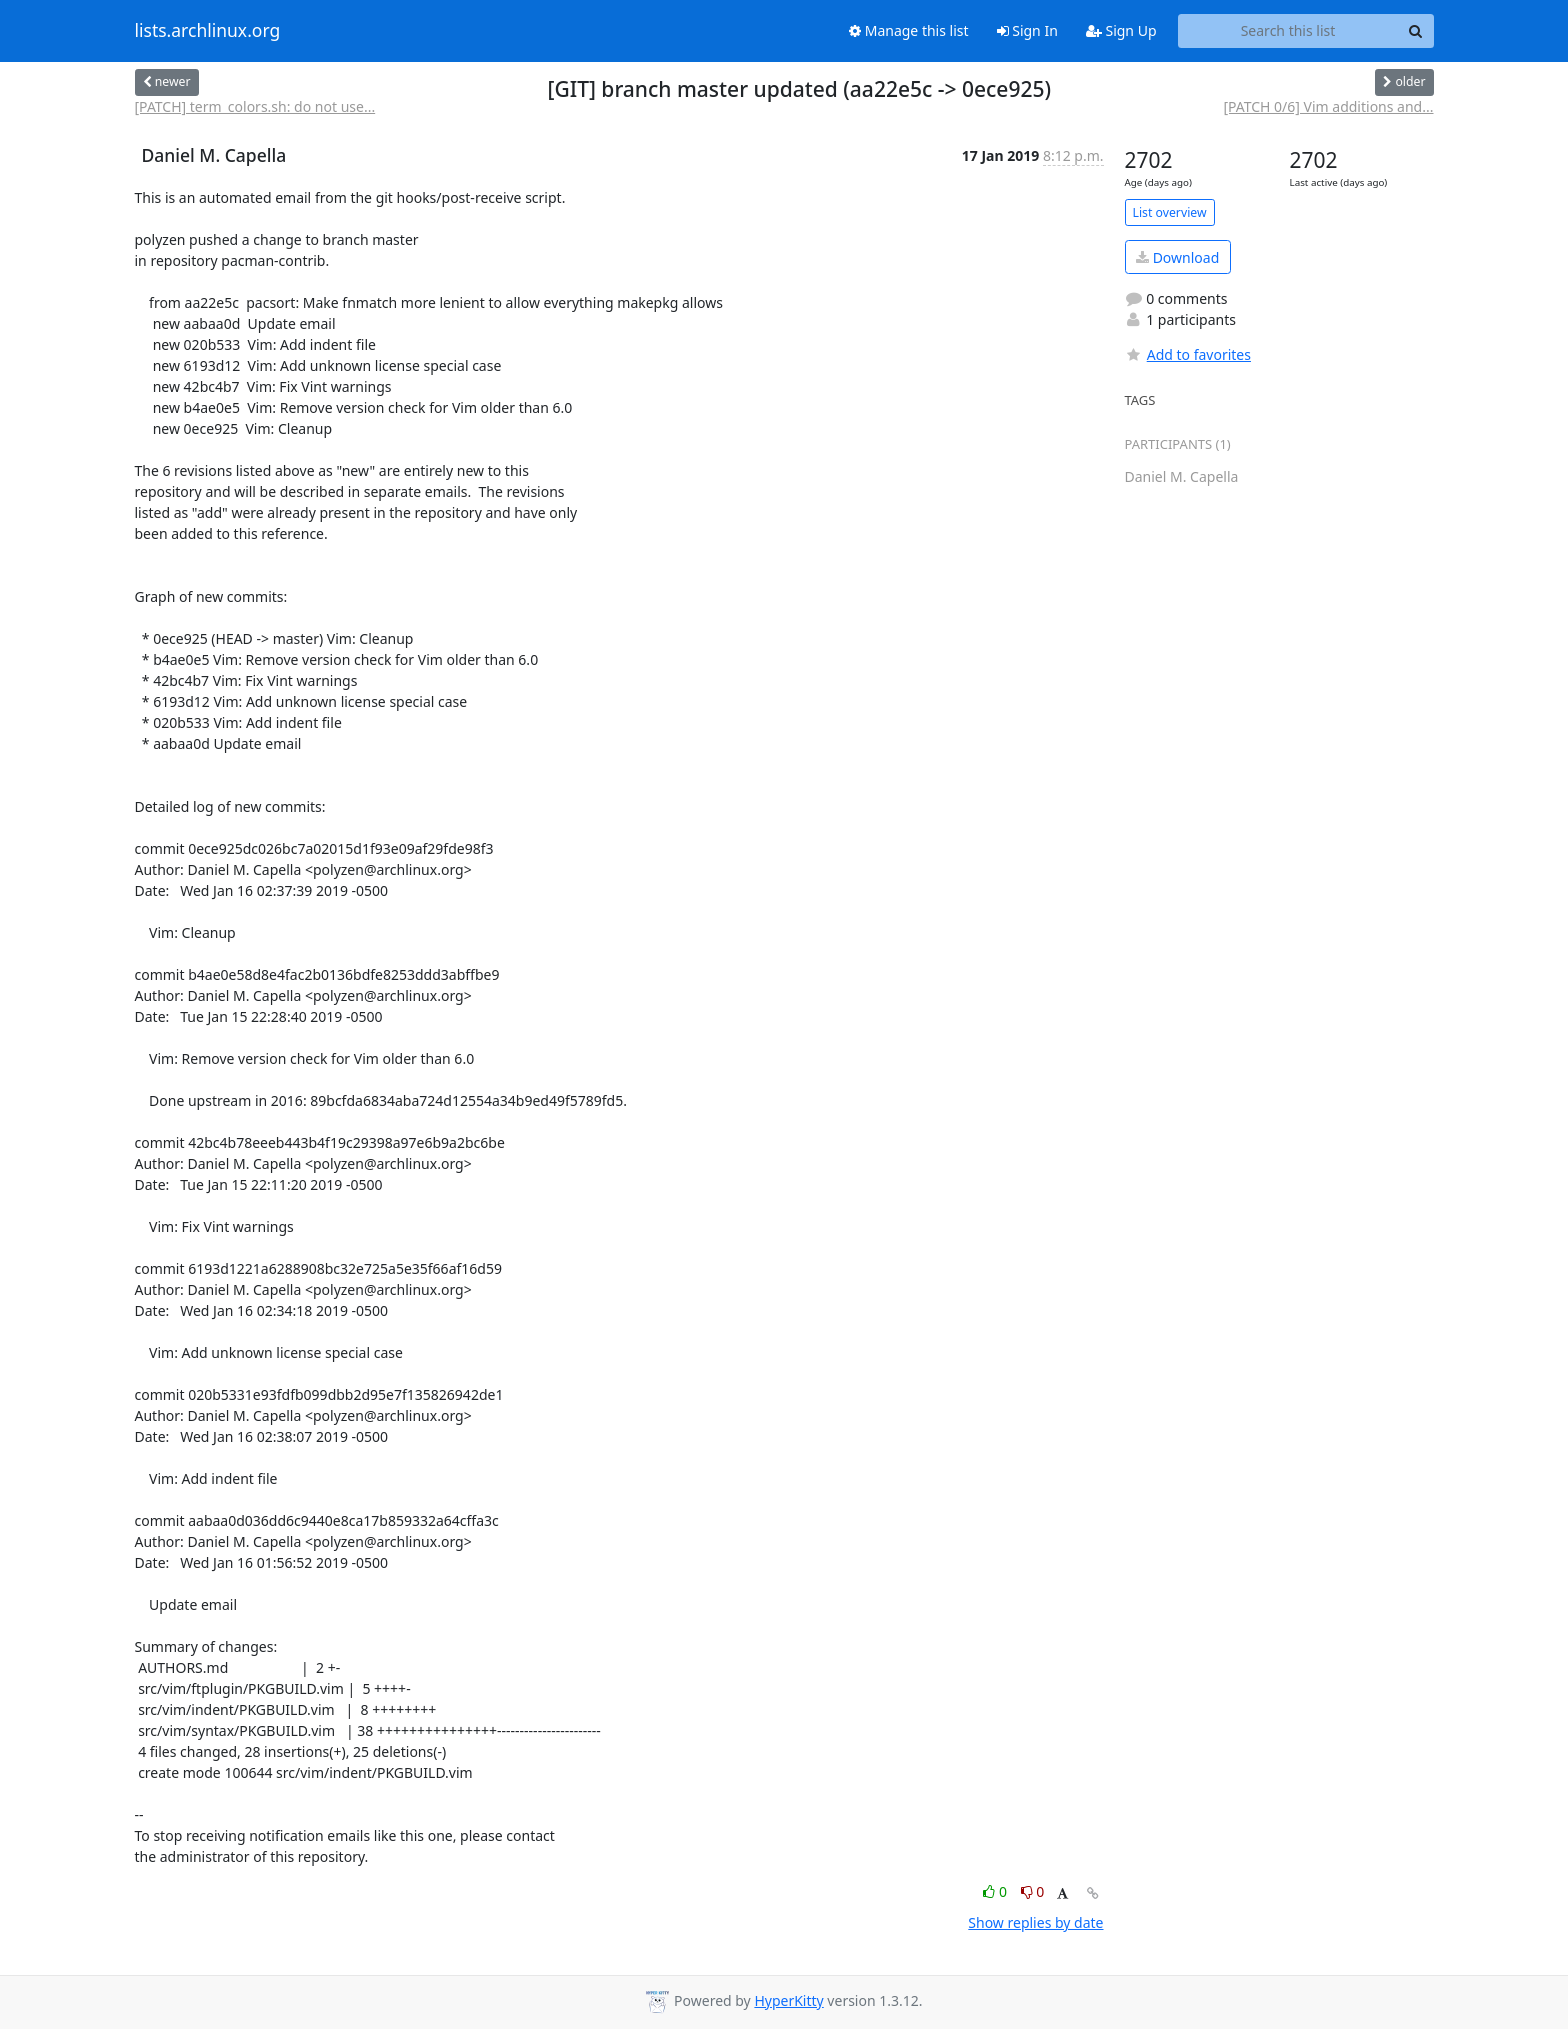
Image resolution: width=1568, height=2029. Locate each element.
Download (1177, 257)
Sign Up (1121, 30)
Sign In (1027, 30)
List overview (1170, 212)
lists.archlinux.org (208, 31)
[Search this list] (1288, 31)
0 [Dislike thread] (1033, 1891)
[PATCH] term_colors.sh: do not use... (255, 106)
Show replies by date (1035, 1922)
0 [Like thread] (996, 1891)
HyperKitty (788, 2000)
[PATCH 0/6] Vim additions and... (1328, 106)
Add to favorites (1188, 354)
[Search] (1416, 31)
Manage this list (909, 30)
